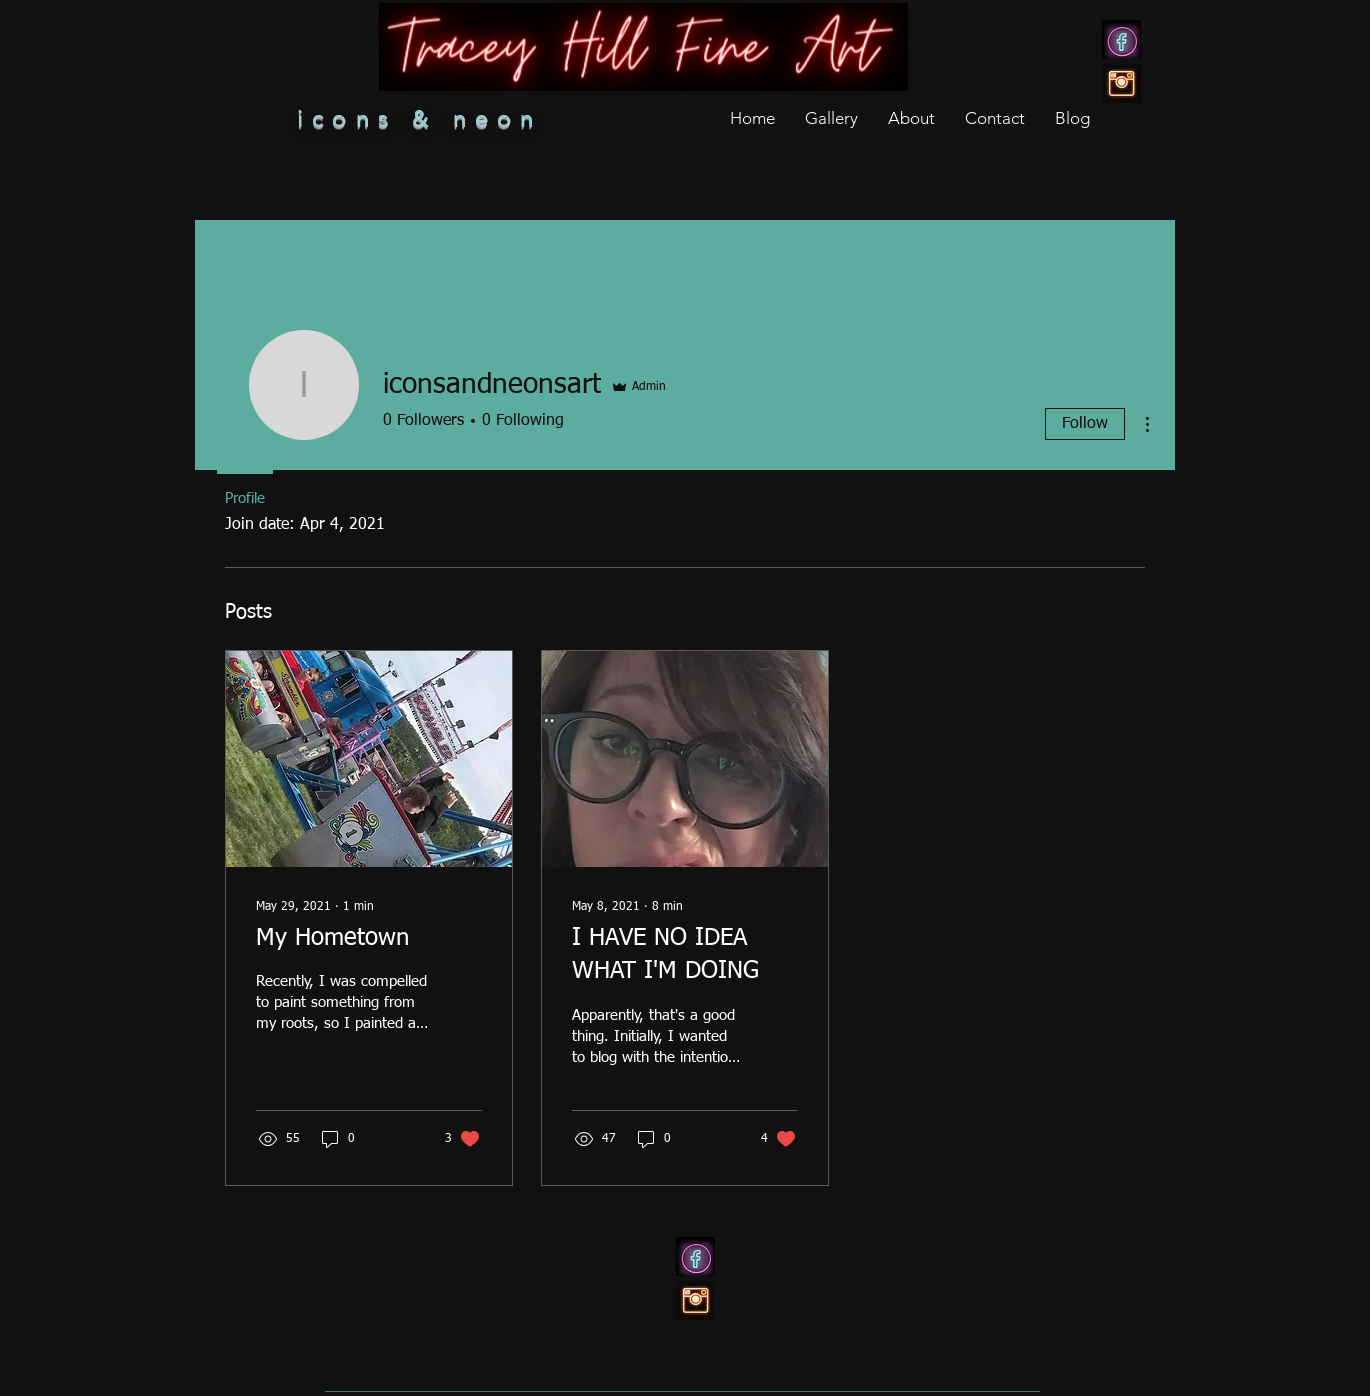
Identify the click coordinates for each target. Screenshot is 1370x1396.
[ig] (1121, 83)
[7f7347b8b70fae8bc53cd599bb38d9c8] (1121, 39)
